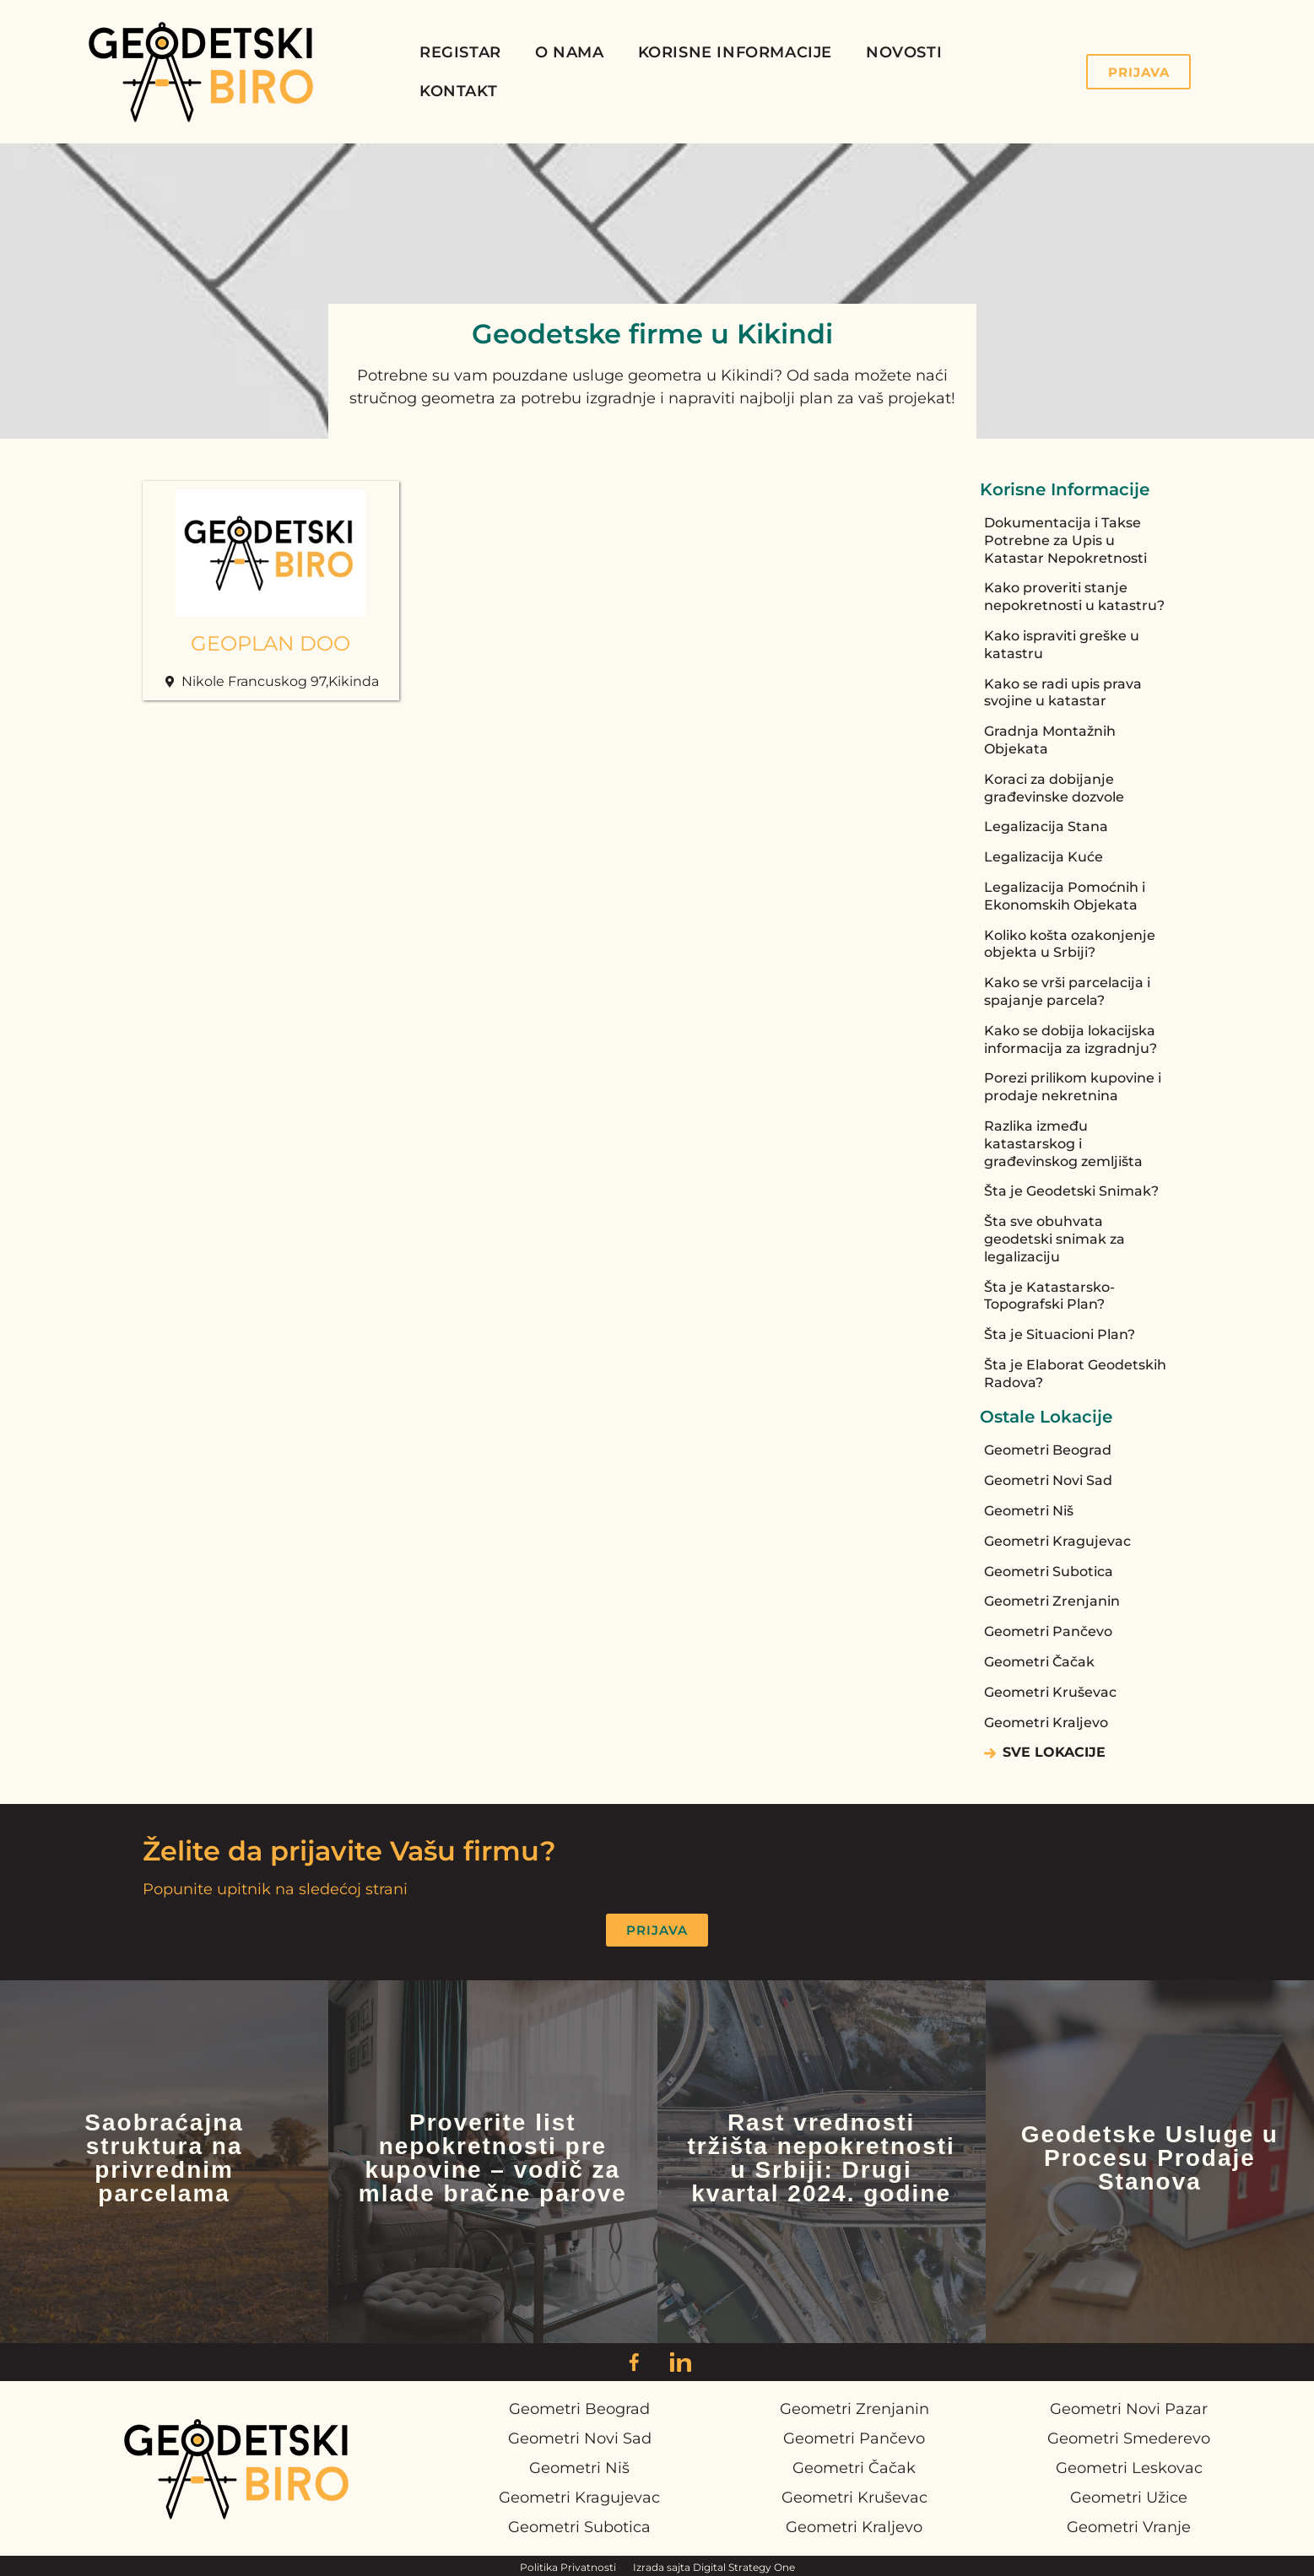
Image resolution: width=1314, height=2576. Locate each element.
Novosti (904, 52)
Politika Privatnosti (568, 2567)
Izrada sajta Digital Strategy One (714, 2567)
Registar (460, 52)
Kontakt (458, 91)
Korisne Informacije (735, 52)
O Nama (569, 52)
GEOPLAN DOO (270, 643)
